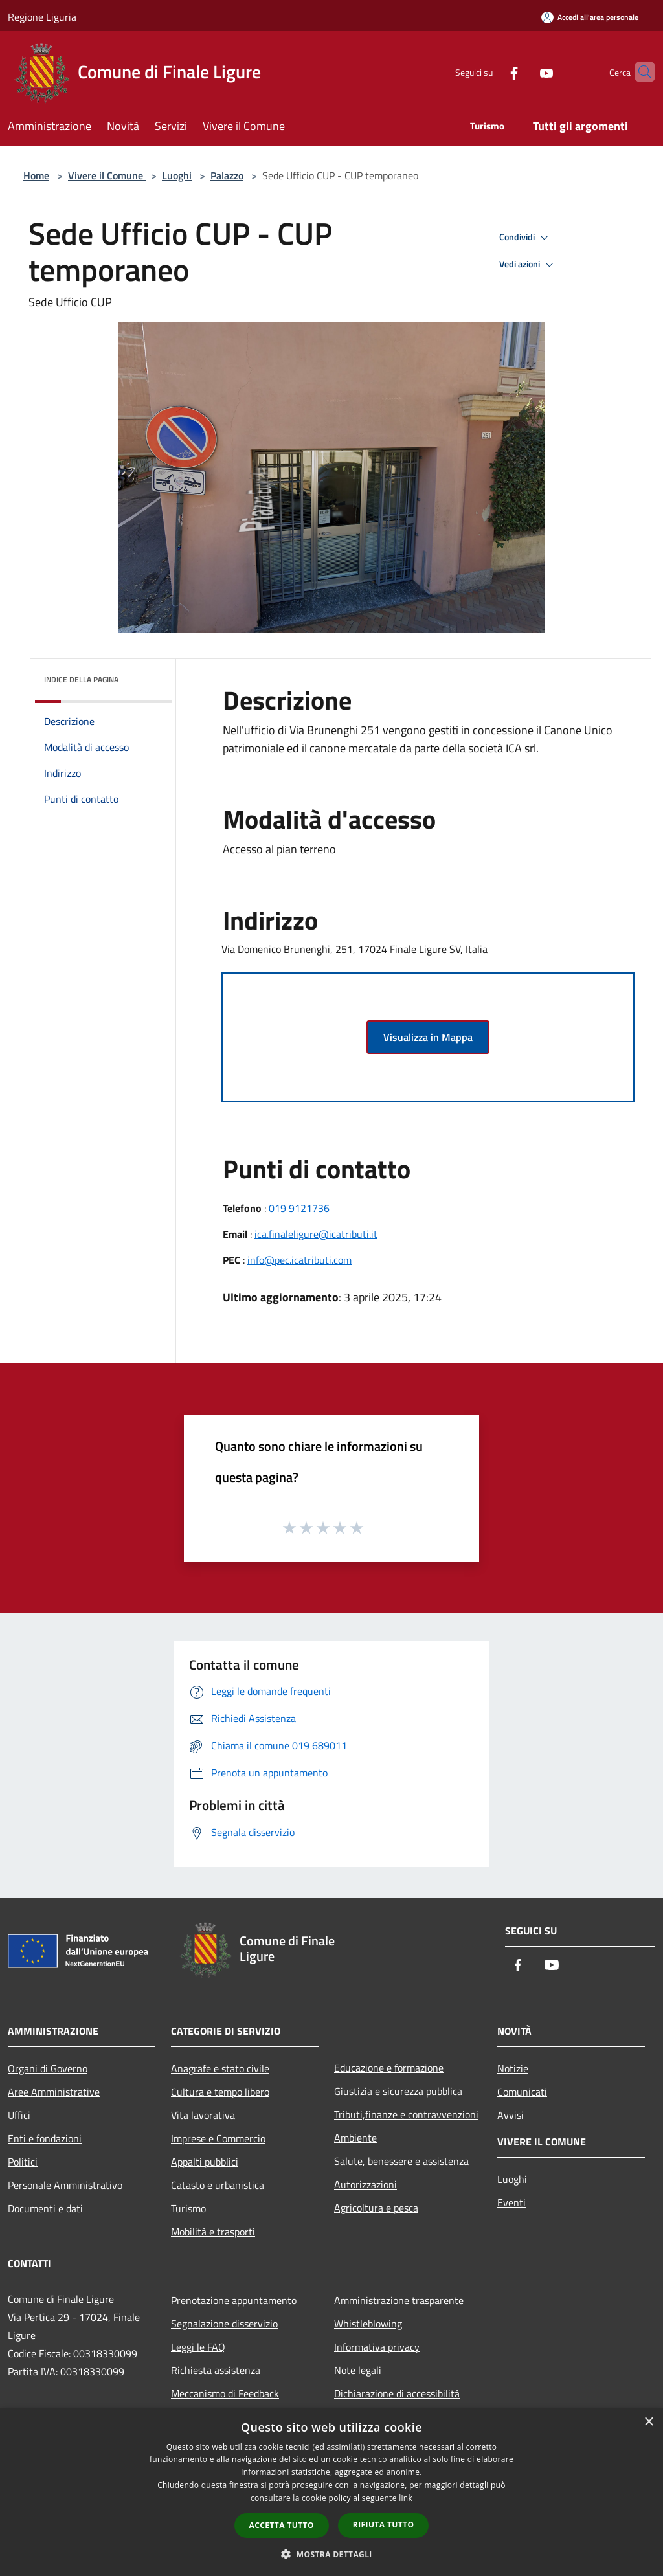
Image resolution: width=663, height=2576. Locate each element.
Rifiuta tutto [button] (383, 2524)
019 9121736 (299, 1208)
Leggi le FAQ (198, 2347)
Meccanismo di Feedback (225, 2393)
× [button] (648, 2422)
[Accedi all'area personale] (589, 17)
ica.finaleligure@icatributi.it (315, 1234)
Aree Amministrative (54, 2092)
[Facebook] (492, 71)
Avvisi (510, 2115)
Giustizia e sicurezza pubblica (398, 2091)
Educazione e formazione (389, 2068)
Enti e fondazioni (45, 2138)
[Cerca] (639, 71)
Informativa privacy (377, 2347)
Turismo (188, 2208)
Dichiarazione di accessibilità (397, 2393)
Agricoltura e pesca (376, 2207)
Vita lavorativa (203, 2115)
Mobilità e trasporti (213, 2231)
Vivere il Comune (107, 175)
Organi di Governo (47, 2068)
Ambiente (355, 2137)
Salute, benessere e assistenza (401, 2161)
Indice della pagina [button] (81, 679)
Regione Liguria (42, 17)
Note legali (357, 2370)
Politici (23, 2161)
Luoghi (177, 175)
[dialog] (331, 2492)
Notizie (512, 2068)
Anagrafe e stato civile (220, 2068)
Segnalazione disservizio (224, 2323)
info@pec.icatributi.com (299, 1260)
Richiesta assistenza (215, 2370)
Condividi (525, 237)
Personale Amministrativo (65, 2185)
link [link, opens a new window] (405, 2497)
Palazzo (226, 175)
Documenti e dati (45, 2208)
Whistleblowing (368, 2323)
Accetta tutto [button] (281, 2525)
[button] (331, 2554)
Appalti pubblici (204, 2161)
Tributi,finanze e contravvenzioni (406, 2114)
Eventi (511, 2202)
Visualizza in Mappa (428, 1037)
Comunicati (522, 2092)
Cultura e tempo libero (220, 2092)
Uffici (19, 2115)
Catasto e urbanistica (217, 2185)
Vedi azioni (528, 265)
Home (36, 175)
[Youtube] (524, 71)
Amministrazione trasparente (399, 2300)
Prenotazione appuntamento (234, 2300)
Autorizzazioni (365, 2184)
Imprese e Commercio (218, 2138)
